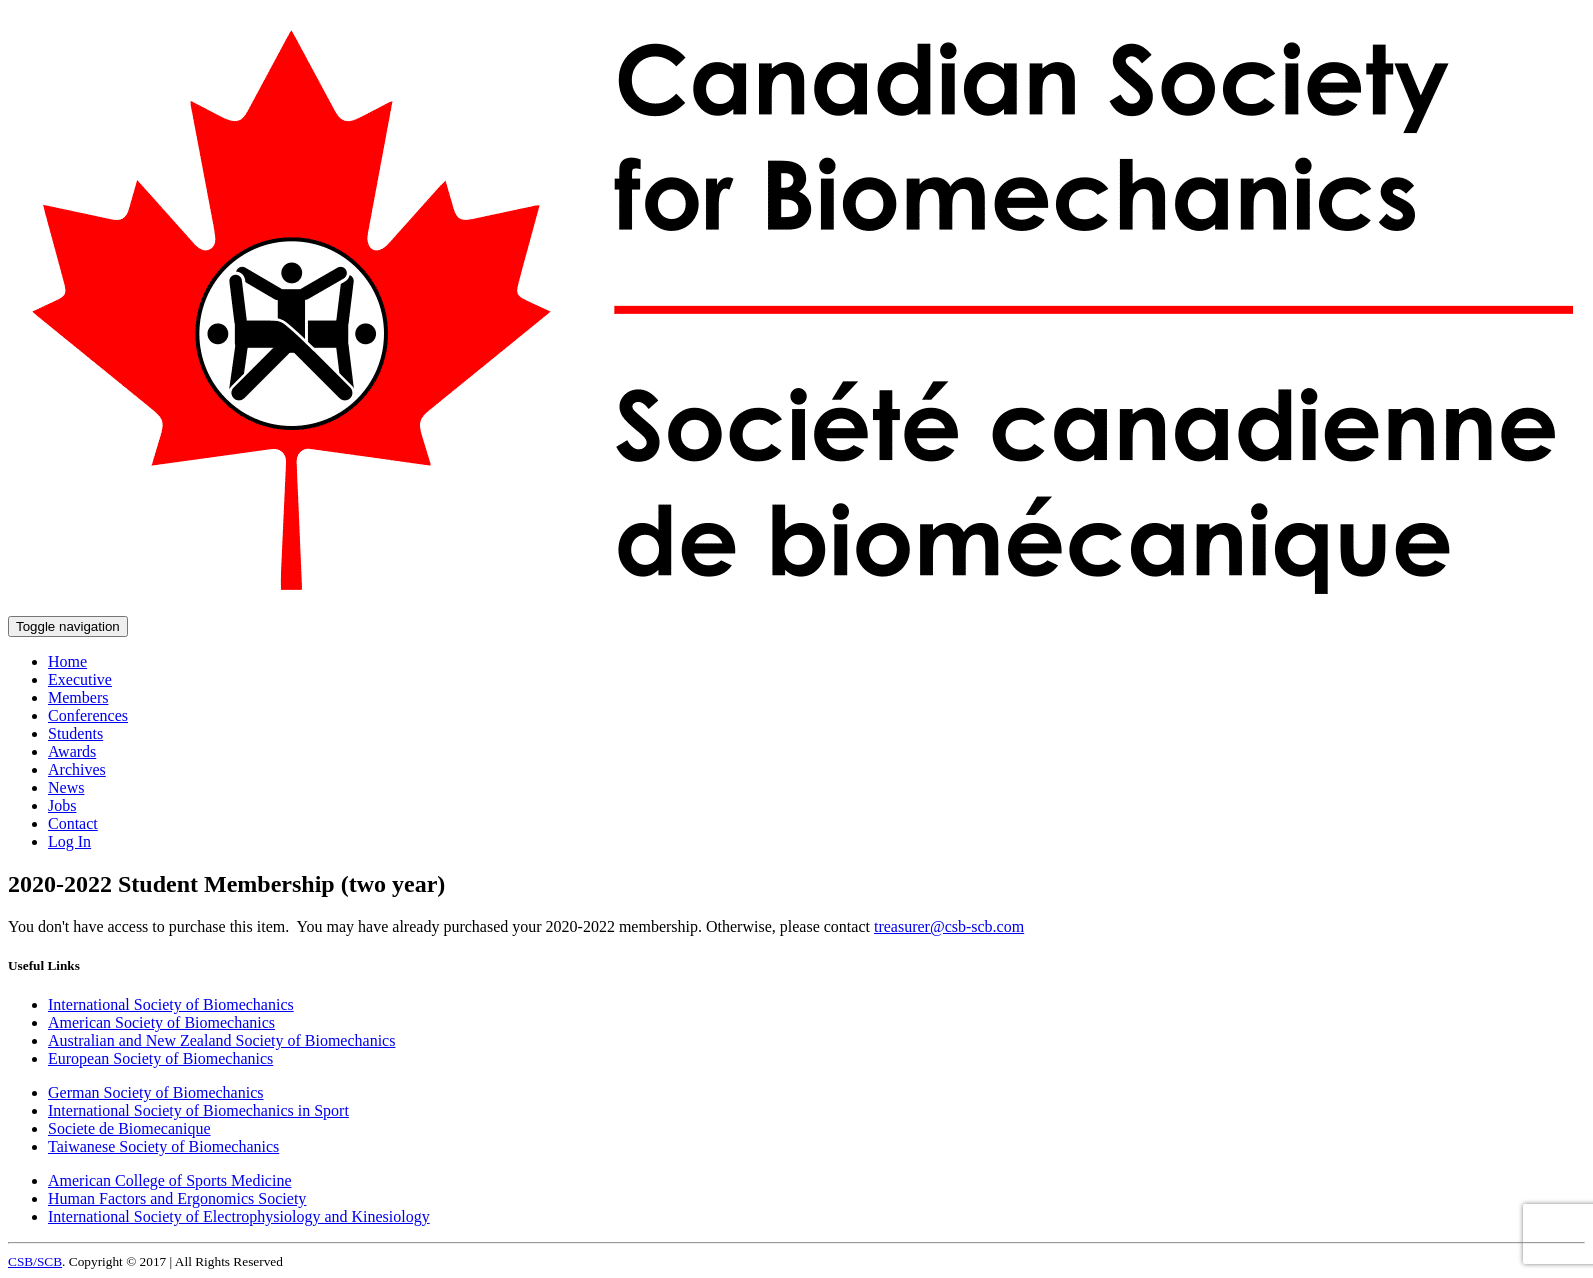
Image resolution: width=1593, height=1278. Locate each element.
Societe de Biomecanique (129, 1128)
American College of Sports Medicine (170, 1180)
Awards (72, 751)
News (66, 787)
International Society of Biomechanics (171, 1004)
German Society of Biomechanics (156, 1092)
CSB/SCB (35, 1261)
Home (67, 661)
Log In (69, 841)
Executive (80, 679)
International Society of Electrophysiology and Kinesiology (239, 1216)
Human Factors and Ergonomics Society (177, 1198)
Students (75, 733)
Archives (77, 769)
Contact (73, 823)
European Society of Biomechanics (160, 1058)
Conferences (88, 715)
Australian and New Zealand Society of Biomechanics (221, 1040)
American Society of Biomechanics (161, 1022)
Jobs (62, 805)
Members (78, 697)
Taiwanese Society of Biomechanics (163, 1146)
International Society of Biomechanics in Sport (198, 1110)
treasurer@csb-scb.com (949, 926)
